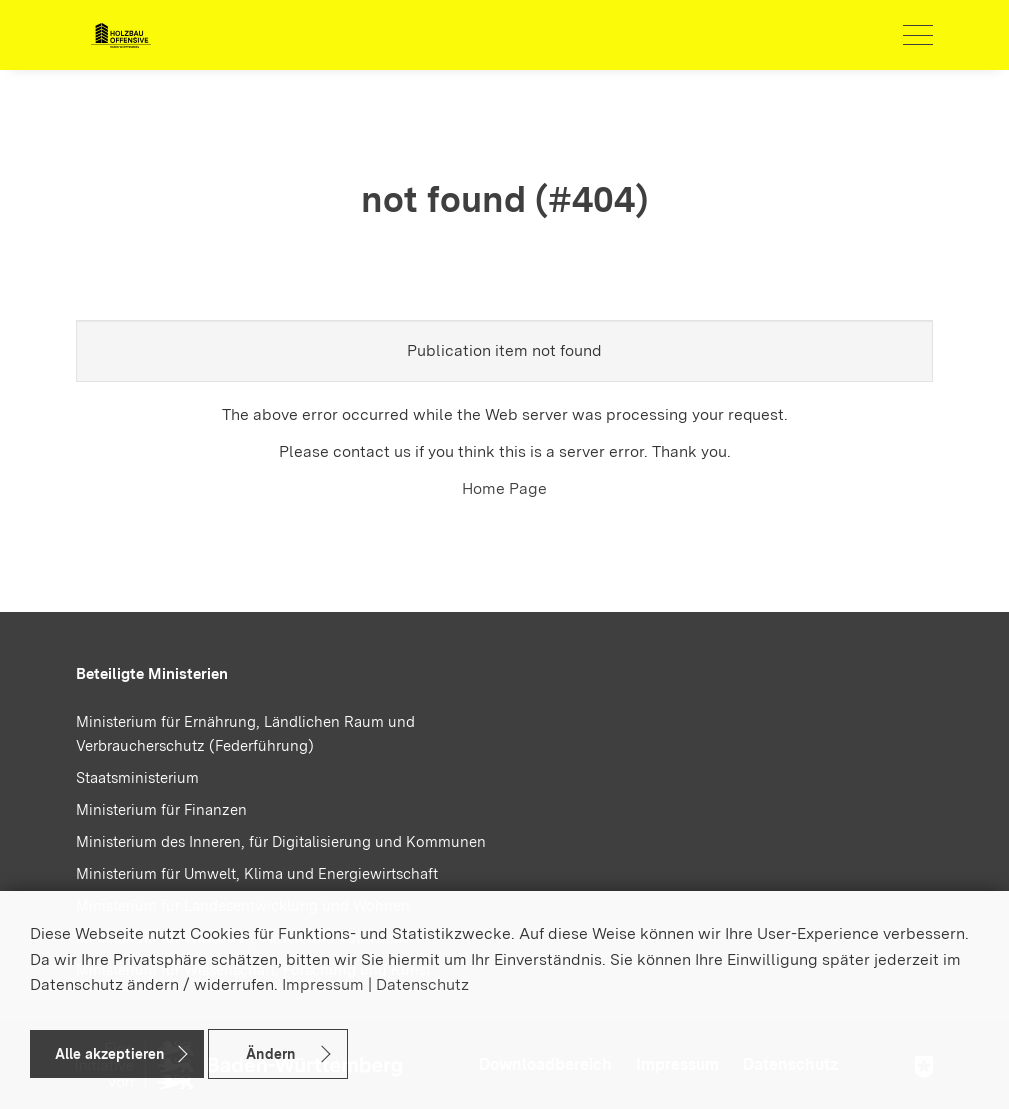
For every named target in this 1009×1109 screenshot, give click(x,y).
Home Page (504, 488)
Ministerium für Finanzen (161, 810)
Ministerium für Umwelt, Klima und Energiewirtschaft (257, 874)
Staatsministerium (137, 778)
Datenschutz (422, 984)
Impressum (323, 984)
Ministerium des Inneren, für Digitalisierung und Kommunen (281, 842)
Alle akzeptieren (109, 1054)
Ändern (270, 1054)
